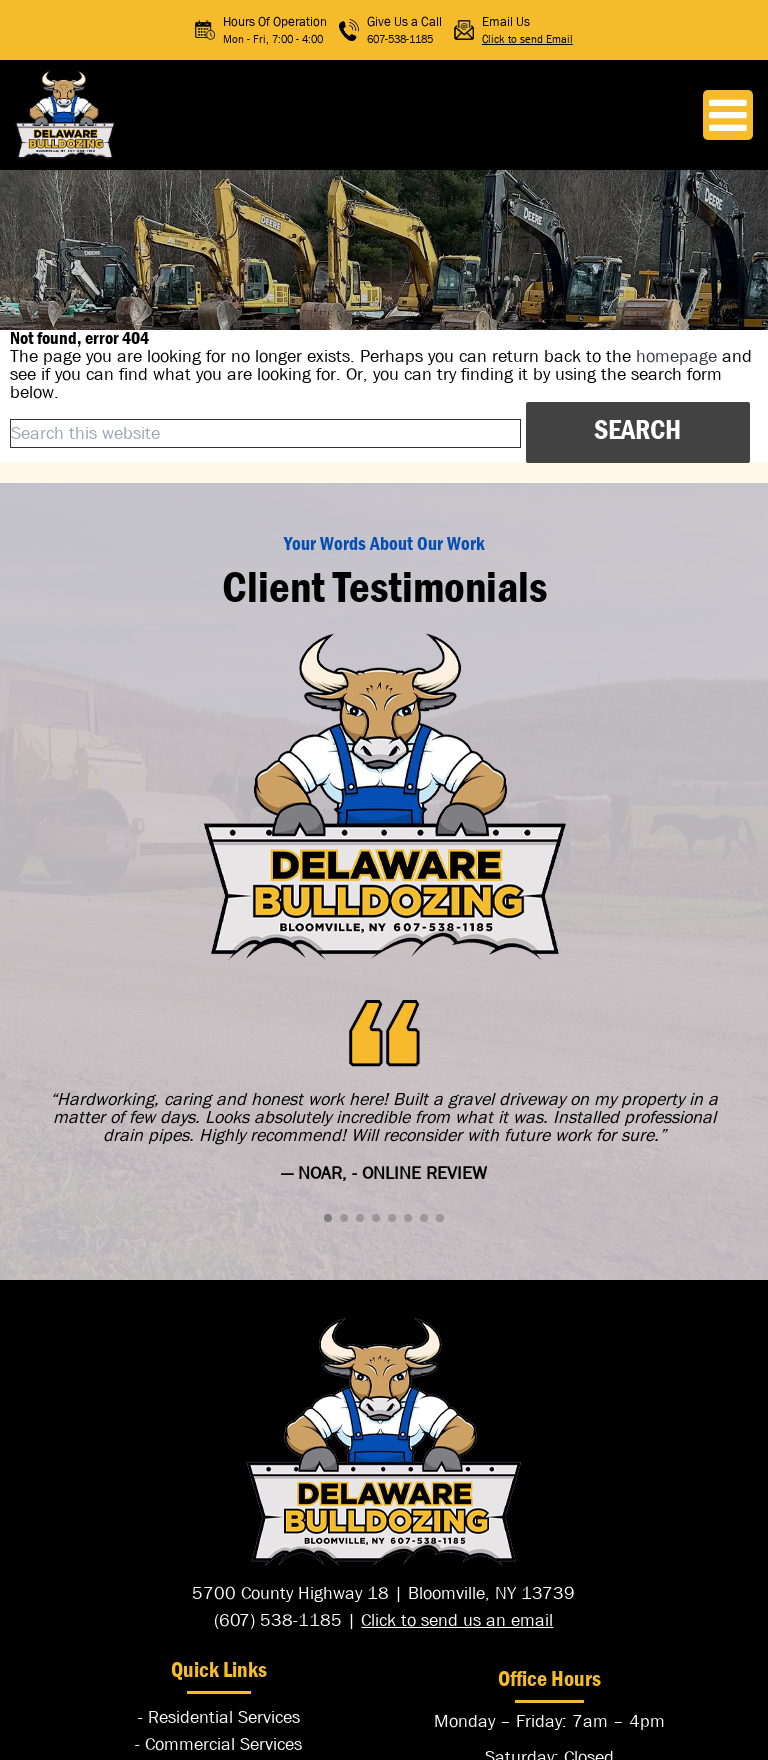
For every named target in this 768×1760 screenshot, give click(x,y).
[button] (328, 1218)
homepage (676, 356)
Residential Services (224, 1717)
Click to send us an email (457, 1620)
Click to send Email (527, 38)
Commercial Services (223, 1744)
